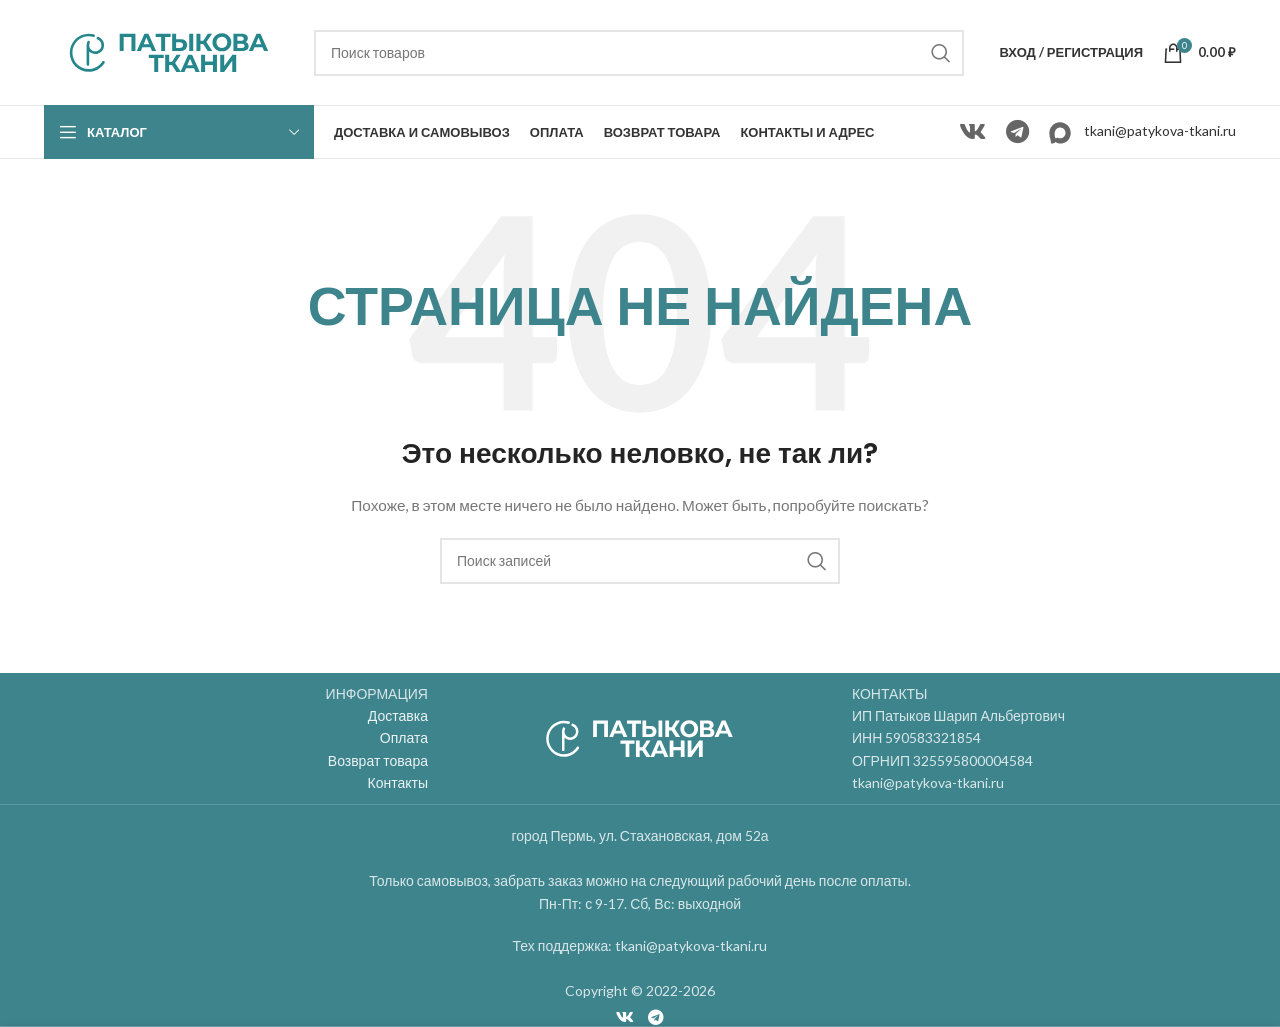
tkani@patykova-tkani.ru (1160, 130)
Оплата (404, 737)
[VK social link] (972, 132)
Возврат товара (378, 760)
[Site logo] (169, 50)
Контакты (398, 782)
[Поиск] (639, 53)
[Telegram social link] (1017, 132)
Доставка (398, 715)
